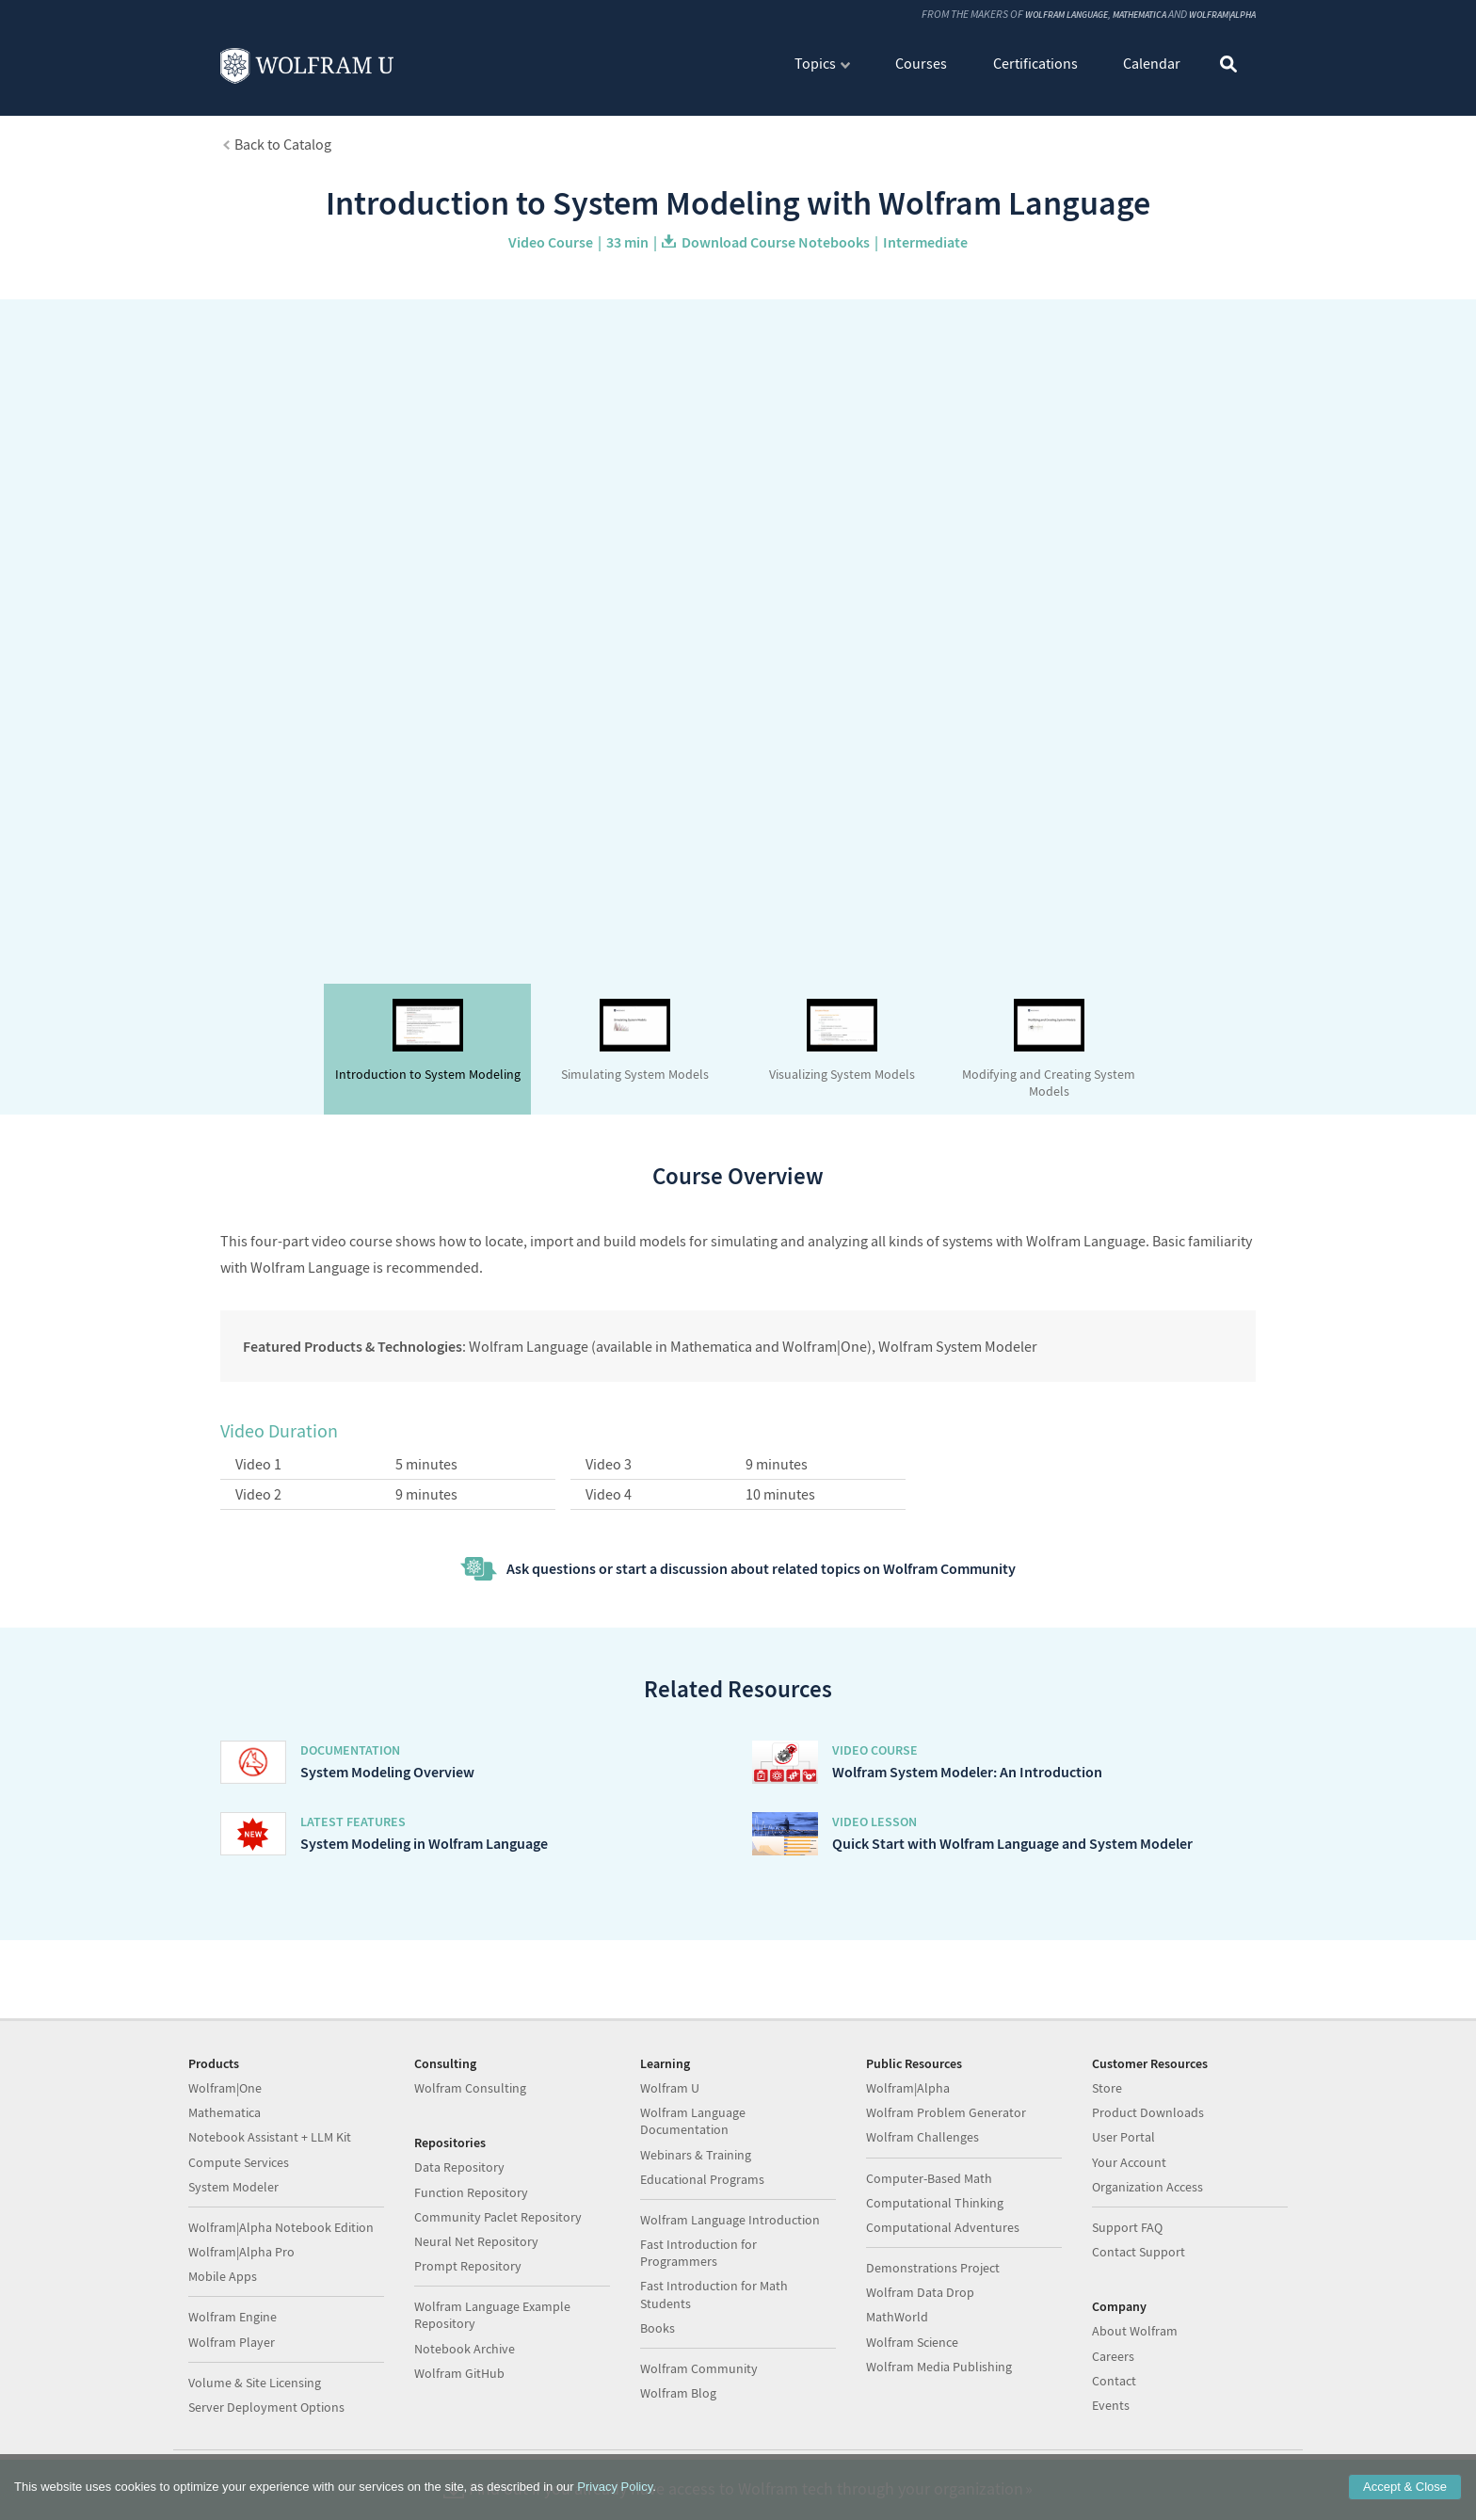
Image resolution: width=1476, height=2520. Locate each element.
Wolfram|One (225, 2087)
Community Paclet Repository (498, 2216)
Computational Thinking (934, 2202)
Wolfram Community (699, 2368)
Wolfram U (669, 2087)
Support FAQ (1127, 2227)
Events (1111, 2405)
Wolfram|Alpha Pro (241, 2251)
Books (657, 2327)
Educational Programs (702, 2179)
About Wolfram (1135, 2330)
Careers (1113, 2356)
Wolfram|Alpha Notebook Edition (281, 2227)
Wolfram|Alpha (1215, 15)
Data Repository (459, 2167)
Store (1107, 2087)
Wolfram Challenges (922, 2136)
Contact (1114, 2380)
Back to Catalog (282, 144)
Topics (815, 64)
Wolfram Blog (678, 2392)
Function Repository (471, 2192)
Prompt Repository (467, 2265)
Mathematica (1118, 15)
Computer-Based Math (929, 2178)
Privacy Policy (614, 2487)
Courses (921, 64)
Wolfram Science (912, 2342)
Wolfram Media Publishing (939, 2366)
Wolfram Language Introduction (730, 2219)
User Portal (1123, 2136)
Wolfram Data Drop (920, 2292)
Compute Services (238, 2162)
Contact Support (1138, 2251)
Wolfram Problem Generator (946, 2112)
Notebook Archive (464, 2348)
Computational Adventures (942, 2227)
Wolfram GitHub (459, 2373)
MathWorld (897, 2316)
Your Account (1129, 2162)
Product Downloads (1148, 2112)
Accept (1405, 2487)
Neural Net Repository (476, 2241)
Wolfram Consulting (470, 2087)
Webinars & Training (695, 2154)
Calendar (1151, 64)
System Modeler (233, 2186)
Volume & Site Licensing (254, 2382)
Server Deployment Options (266, 2407)
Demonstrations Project (933, 2267)
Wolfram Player (231, 2342)
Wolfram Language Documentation (693, 2121)
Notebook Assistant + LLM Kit (269, 2136)
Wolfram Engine (232, 2316)
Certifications (1035, 64)
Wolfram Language (1030, 15)
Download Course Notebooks (776, 242)
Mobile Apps (222, 2276)
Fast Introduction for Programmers (698, 2253)
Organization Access (1147, 2186)
